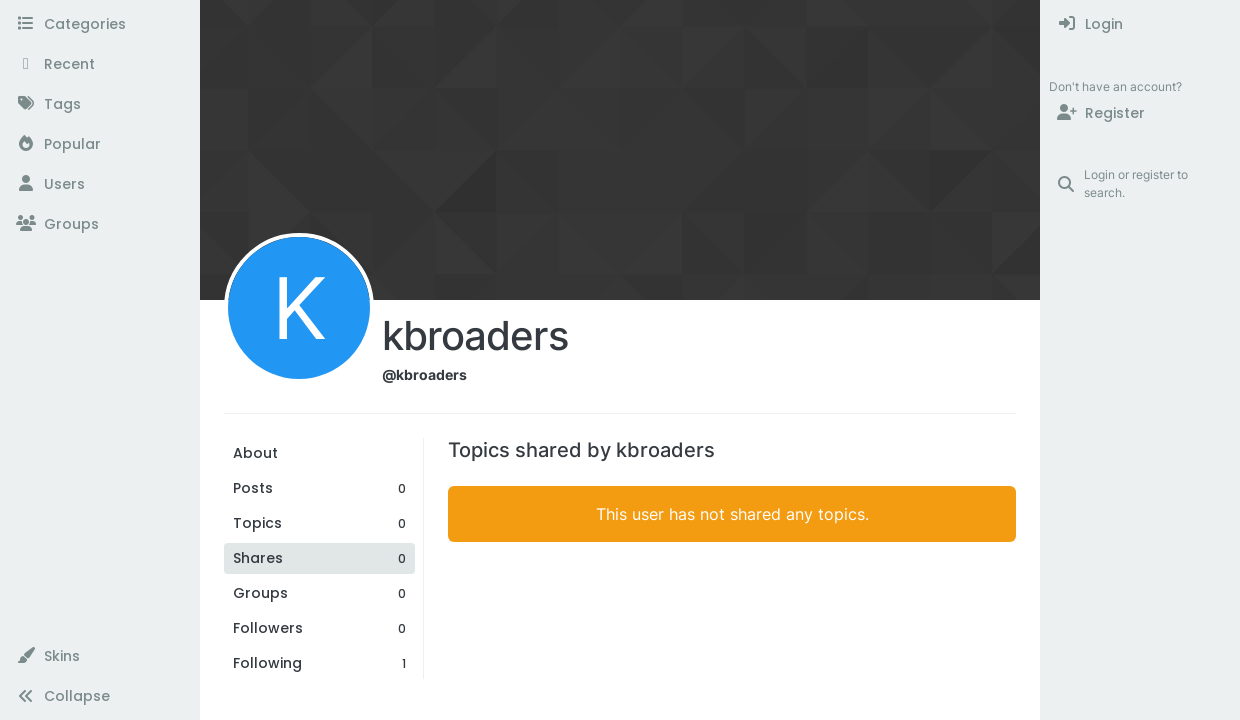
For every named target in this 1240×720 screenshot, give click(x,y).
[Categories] (99, 24)
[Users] (99, 184)
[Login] (1140, 24)
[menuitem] (1140, 24)
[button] (99, 656)
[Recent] (99, 64)
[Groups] (99, 224)
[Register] (1140, 113)
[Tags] (99, 104)
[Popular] (99, 144)
